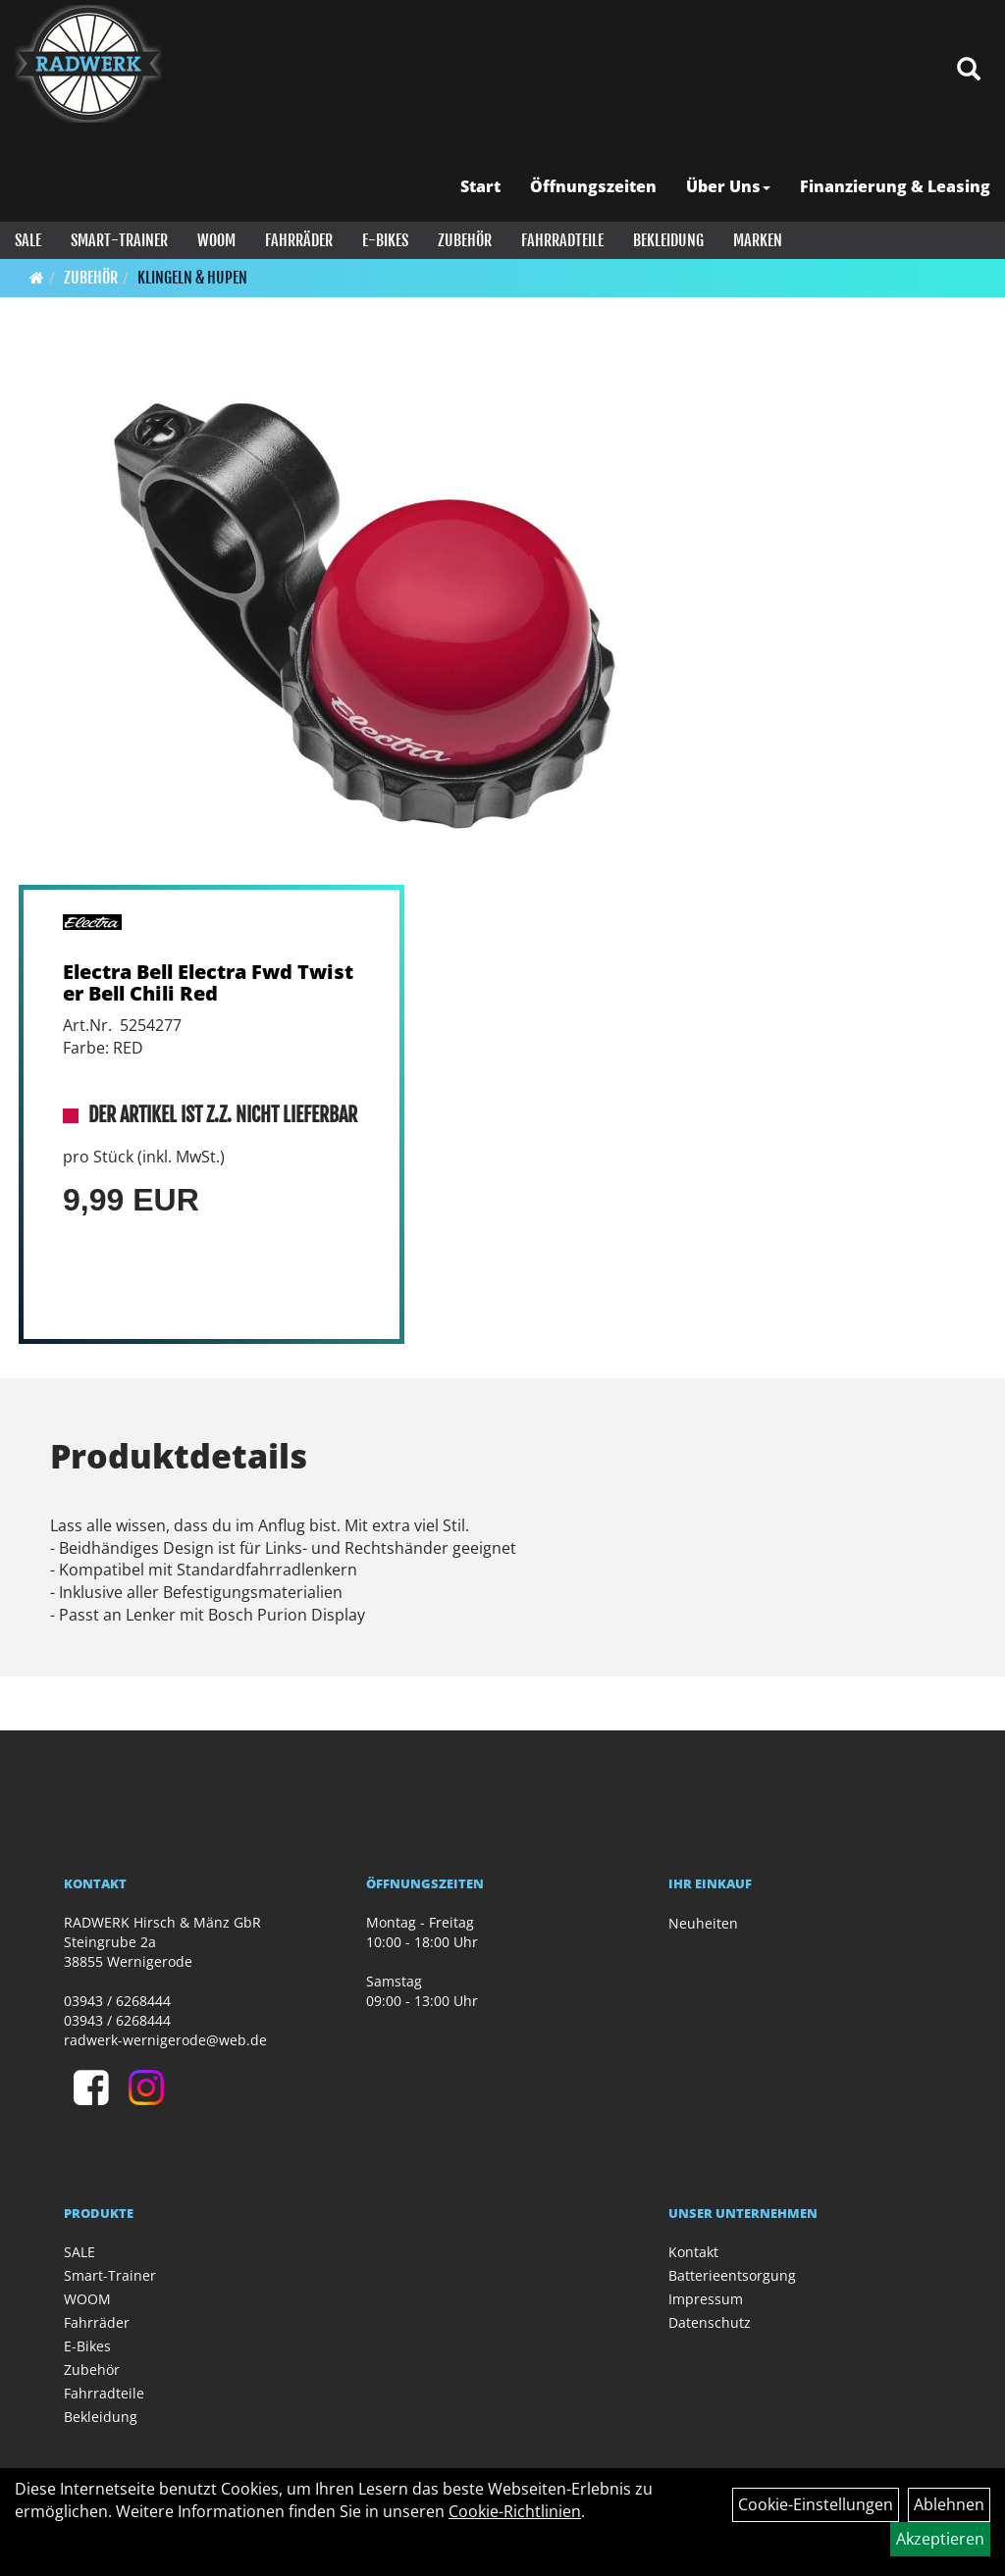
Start (480, 186)
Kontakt (693, 2251)
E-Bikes (385, 240)
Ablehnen (949, 2504)
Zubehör (465, 240)
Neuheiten (703, 1923)
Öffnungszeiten (593, 186)
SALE (28, 240)
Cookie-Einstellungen (815, 2504)
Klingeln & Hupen (192, 277)
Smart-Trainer (119, 240)
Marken (757, 240)
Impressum (705, 2299)
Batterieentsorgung (732, 2275)
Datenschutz (709, 2322)
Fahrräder (299, 240)
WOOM (216, 240)
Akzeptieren (940, 2539)
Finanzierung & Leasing (895, 186)
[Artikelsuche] (968, 70)
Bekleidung (668, 240)
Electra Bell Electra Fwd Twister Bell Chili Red (208, 982)
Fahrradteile (562, 240)
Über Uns (728, 186)
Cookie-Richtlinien (515, 2511)
